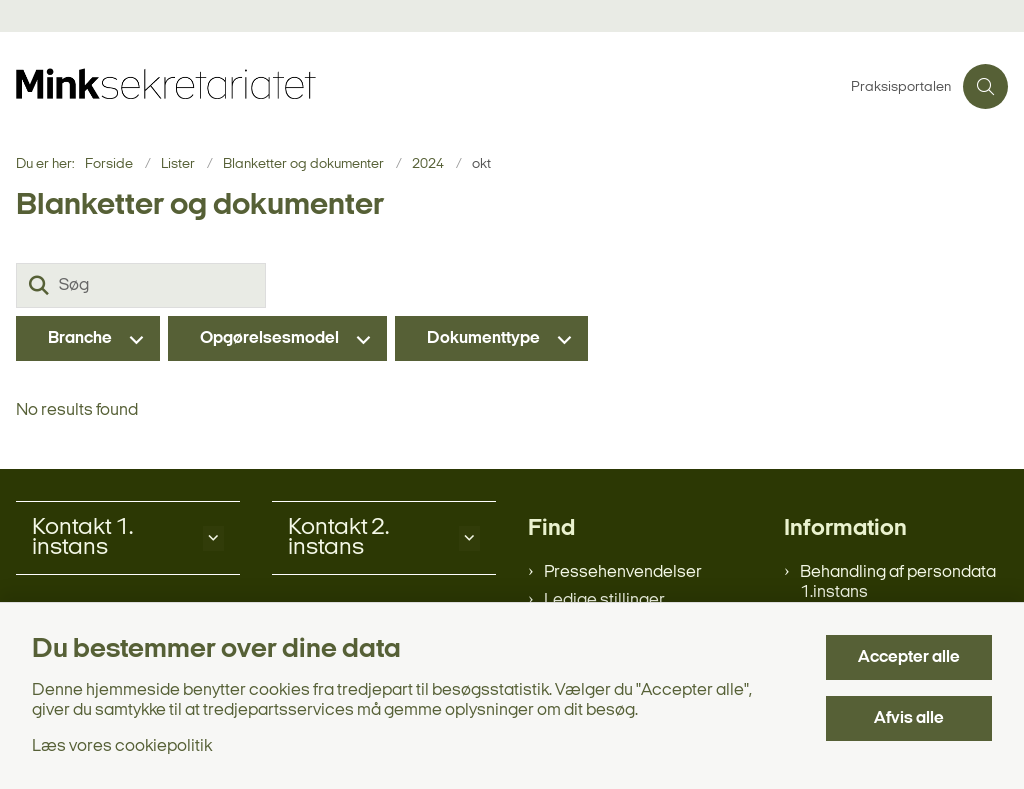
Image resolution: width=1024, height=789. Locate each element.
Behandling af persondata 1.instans (898, 582)
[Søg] (141, 285)
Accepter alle (909, 657)
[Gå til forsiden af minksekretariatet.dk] (419, 86)
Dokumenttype (483, 338)
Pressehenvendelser (623, 572)
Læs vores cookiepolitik (122, 746)
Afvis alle (909, 718)
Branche (80, 338)
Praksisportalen (901, 88)
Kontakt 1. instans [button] (82, 538)
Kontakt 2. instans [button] (338, 538)
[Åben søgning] (985, 86)
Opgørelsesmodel (269, 338)
